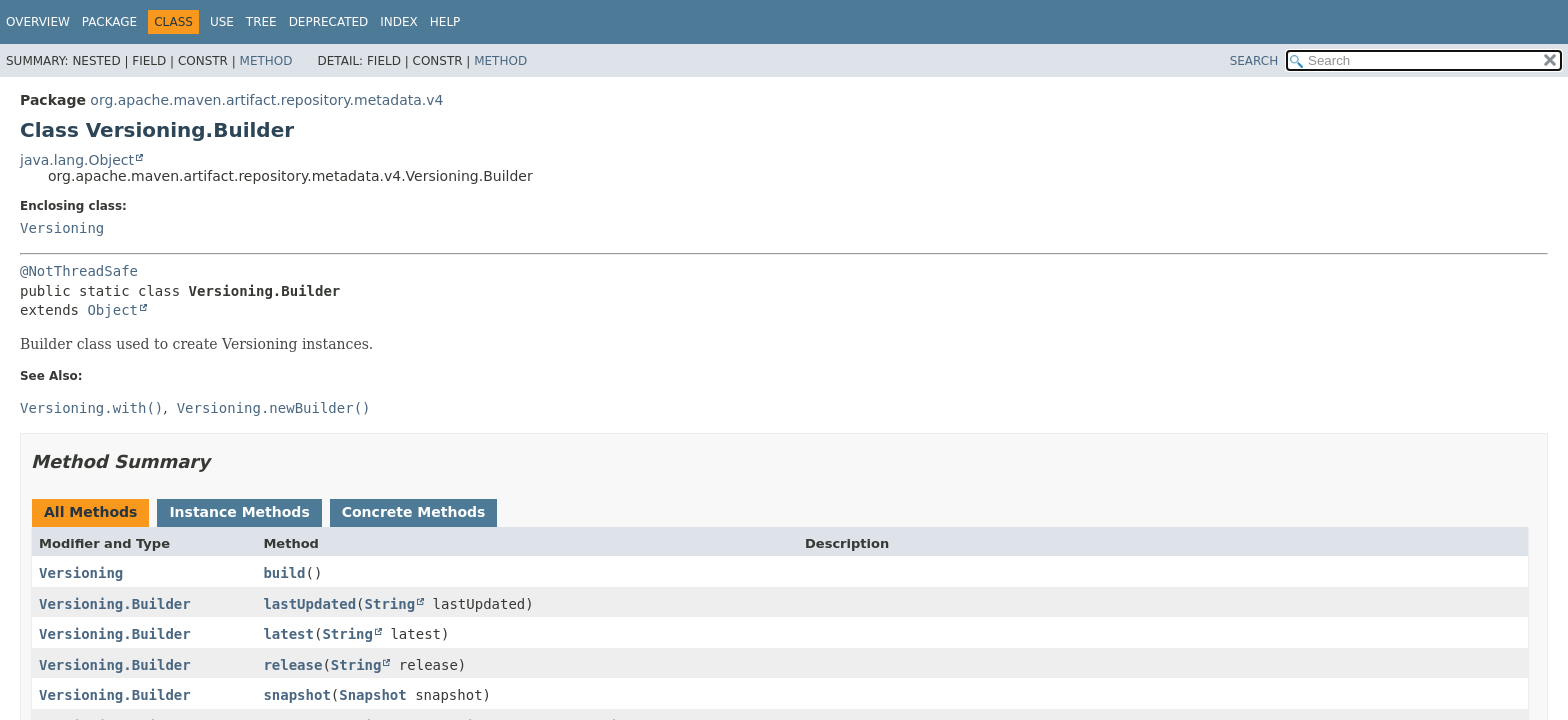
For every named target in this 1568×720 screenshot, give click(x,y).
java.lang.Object (77, 160)
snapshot (296, 695)
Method (266, 61)
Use (222, 22)
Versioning (62, 228)
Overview (38, 22)
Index (399, 22)
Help (445, 22)
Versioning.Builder (115, 604)
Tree (261, 22)
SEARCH (1254, 61)
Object (112, 310)
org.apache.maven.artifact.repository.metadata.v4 (266, 100)
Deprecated (329, 22)
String (390, 604)
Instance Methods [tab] (239, 512)
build (284, 573)
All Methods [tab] (90, 512)
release (292, 665)
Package (109, 22)
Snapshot (372, 695)
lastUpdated (309, 604)
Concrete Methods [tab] (414, 512)
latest (288, 634)
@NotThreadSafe (79, 271)
